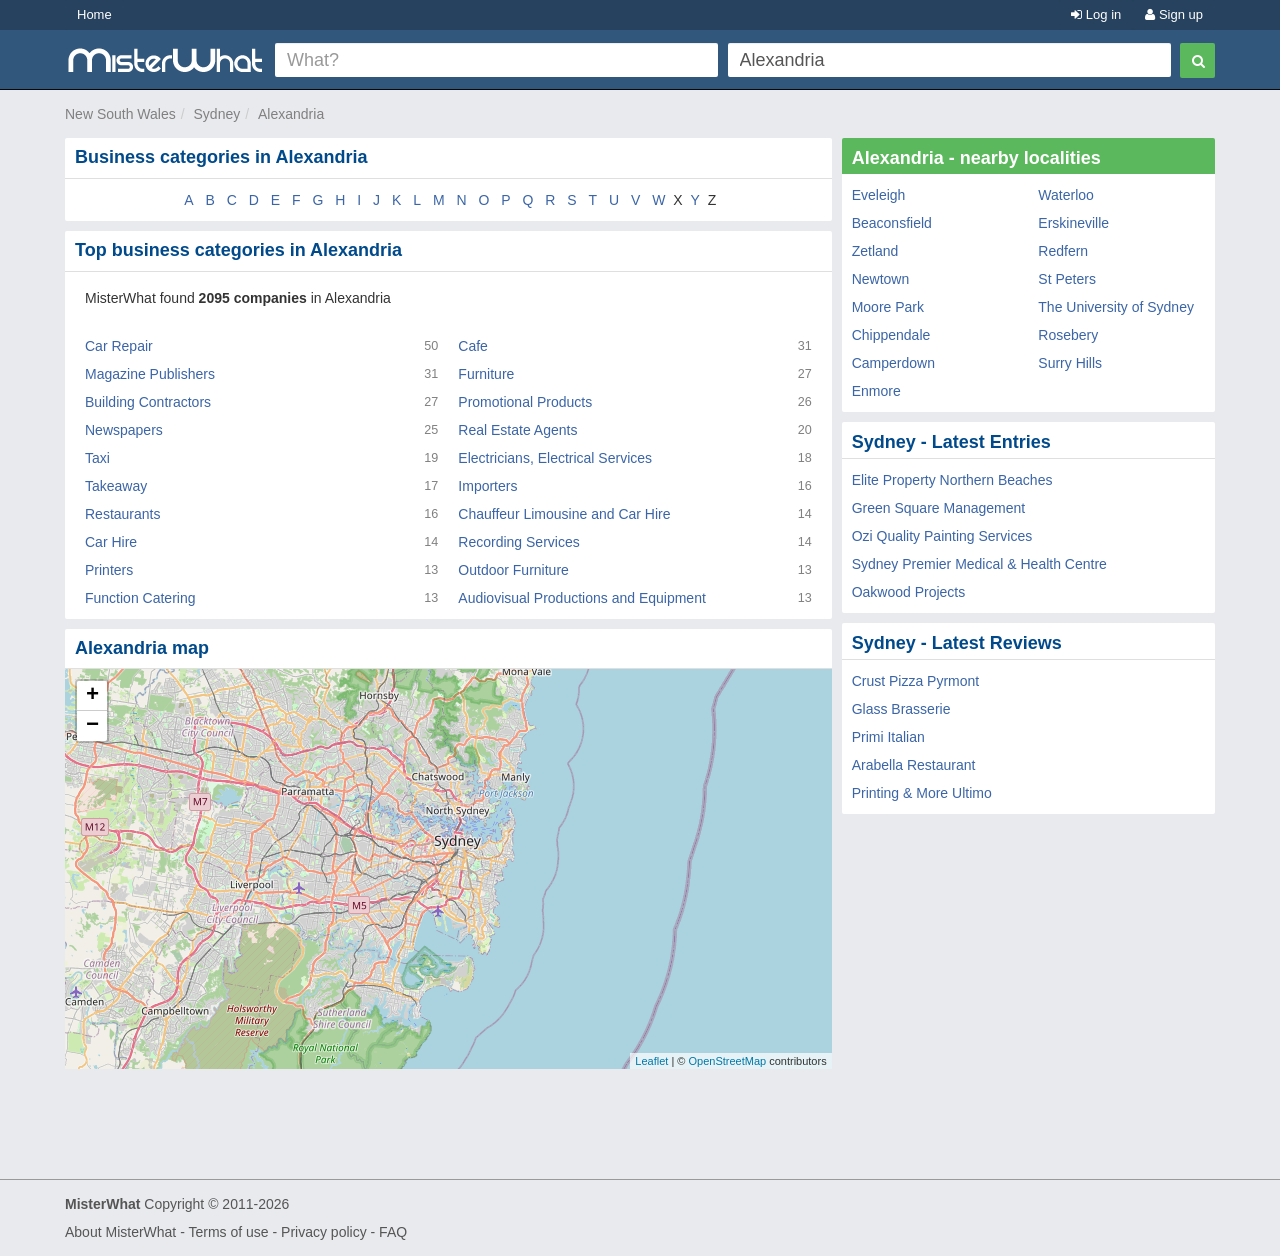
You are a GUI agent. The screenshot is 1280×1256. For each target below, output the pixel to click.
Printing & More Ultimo (922, 793)
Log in (1096, 14)
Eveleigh (879, 195)
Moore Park (888, 307)
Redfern (1063, 251)
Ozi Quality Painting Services (942, 536)
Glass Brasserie (901, 709)
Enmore (876, 391)
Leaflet (651, 1061)
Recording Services (518, 542)
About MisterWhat (120, 1232)
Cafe (473, 346)
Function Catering (140, 598)
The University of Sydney (1116, 307)
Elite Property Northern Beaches (952, 480)
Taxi (97, 458)
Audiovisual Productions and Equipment (582, 598)
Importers (487, 486)
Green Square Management (939, 508)
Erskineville (1073, 223)
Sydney (217, 114)
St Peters (1067, 279)
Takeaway (116, 486)
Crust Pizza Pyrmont (916, 681)
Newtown (881, 279)
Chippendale (891, 335)
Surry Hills (1070, 363)
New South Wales (120, 114)
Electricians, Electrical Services (555, 458)
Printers (109, 570)
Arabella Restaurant (914, 765)
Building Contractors (148, 402)
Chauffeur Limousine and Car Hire (564, 514)
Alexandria (291, 114)
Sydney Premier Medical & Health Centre (979, 564)
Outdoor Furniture (513, 570)
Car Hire (111, 542)
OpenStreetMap (727, 1061)
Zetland (875, 251)
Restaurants (122, 514)
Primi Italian (888, 737)
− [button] (92, 726)
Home (94, 14)
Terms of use (228, 1232)
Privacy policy (324, 1232)
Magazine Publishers (150, 374)
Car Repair (119, 346)
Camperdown (893, 363)
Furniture (486, 374)
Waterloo (1066, 195)
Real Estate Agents (517, 430)
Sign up (1174, 14)
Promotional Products (525, 402)
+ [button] (92, 696)
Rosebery (1068, 335)
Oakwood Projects (909, 592)
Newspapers (124, 430)
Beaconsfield (892, 223)
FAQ (393, 1232)
